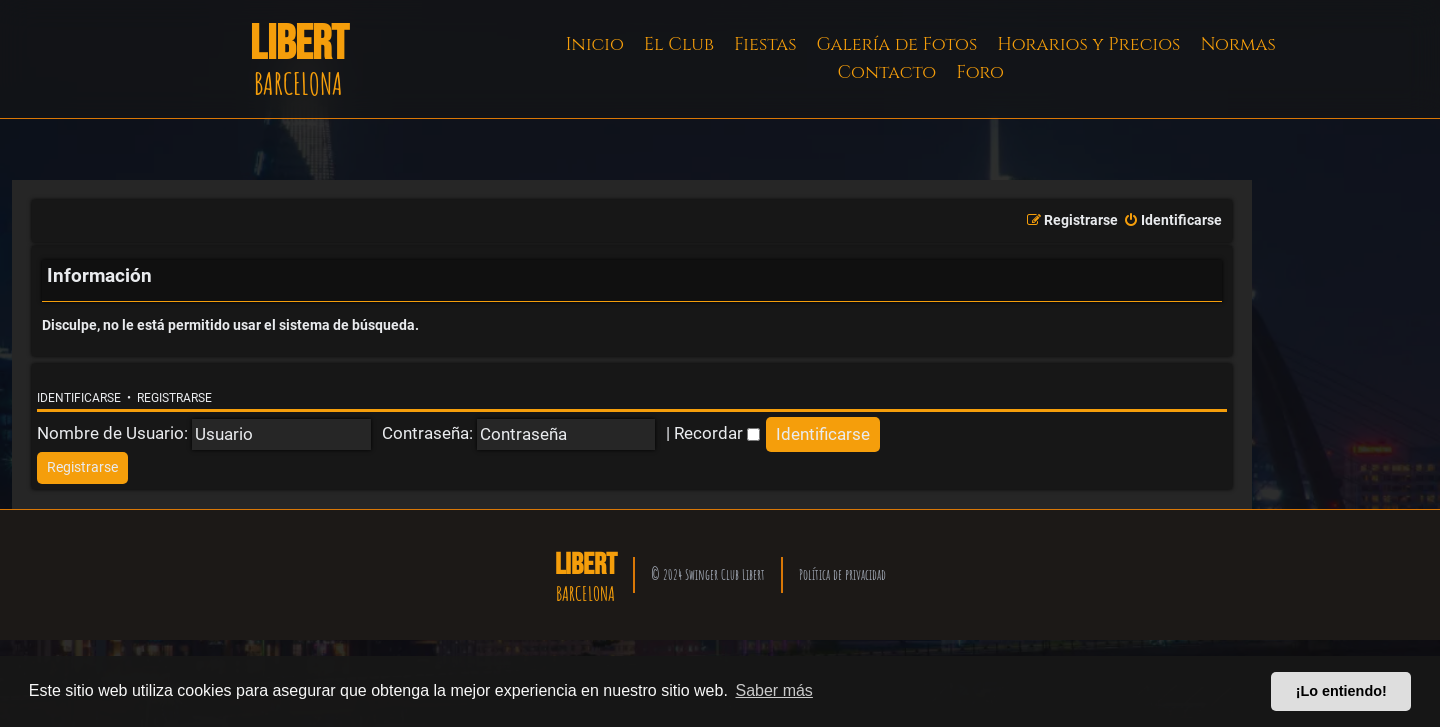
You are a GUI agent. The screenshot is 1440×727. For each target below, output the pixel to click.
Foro (980, 72)
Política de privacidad (842, 574)
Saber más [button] (774, 690)
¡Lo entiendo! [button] (1341, 691)
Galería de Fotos (897, 44)
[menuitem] (1172, 221)
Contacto (886, 72)
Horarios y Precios (1088, 44)
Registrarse (174, 398)
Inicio (595, 44)
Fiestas (765, 44)
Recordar (717, 433)
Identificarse (79, 398)
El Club (679, 44)
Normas (1237, 44)
